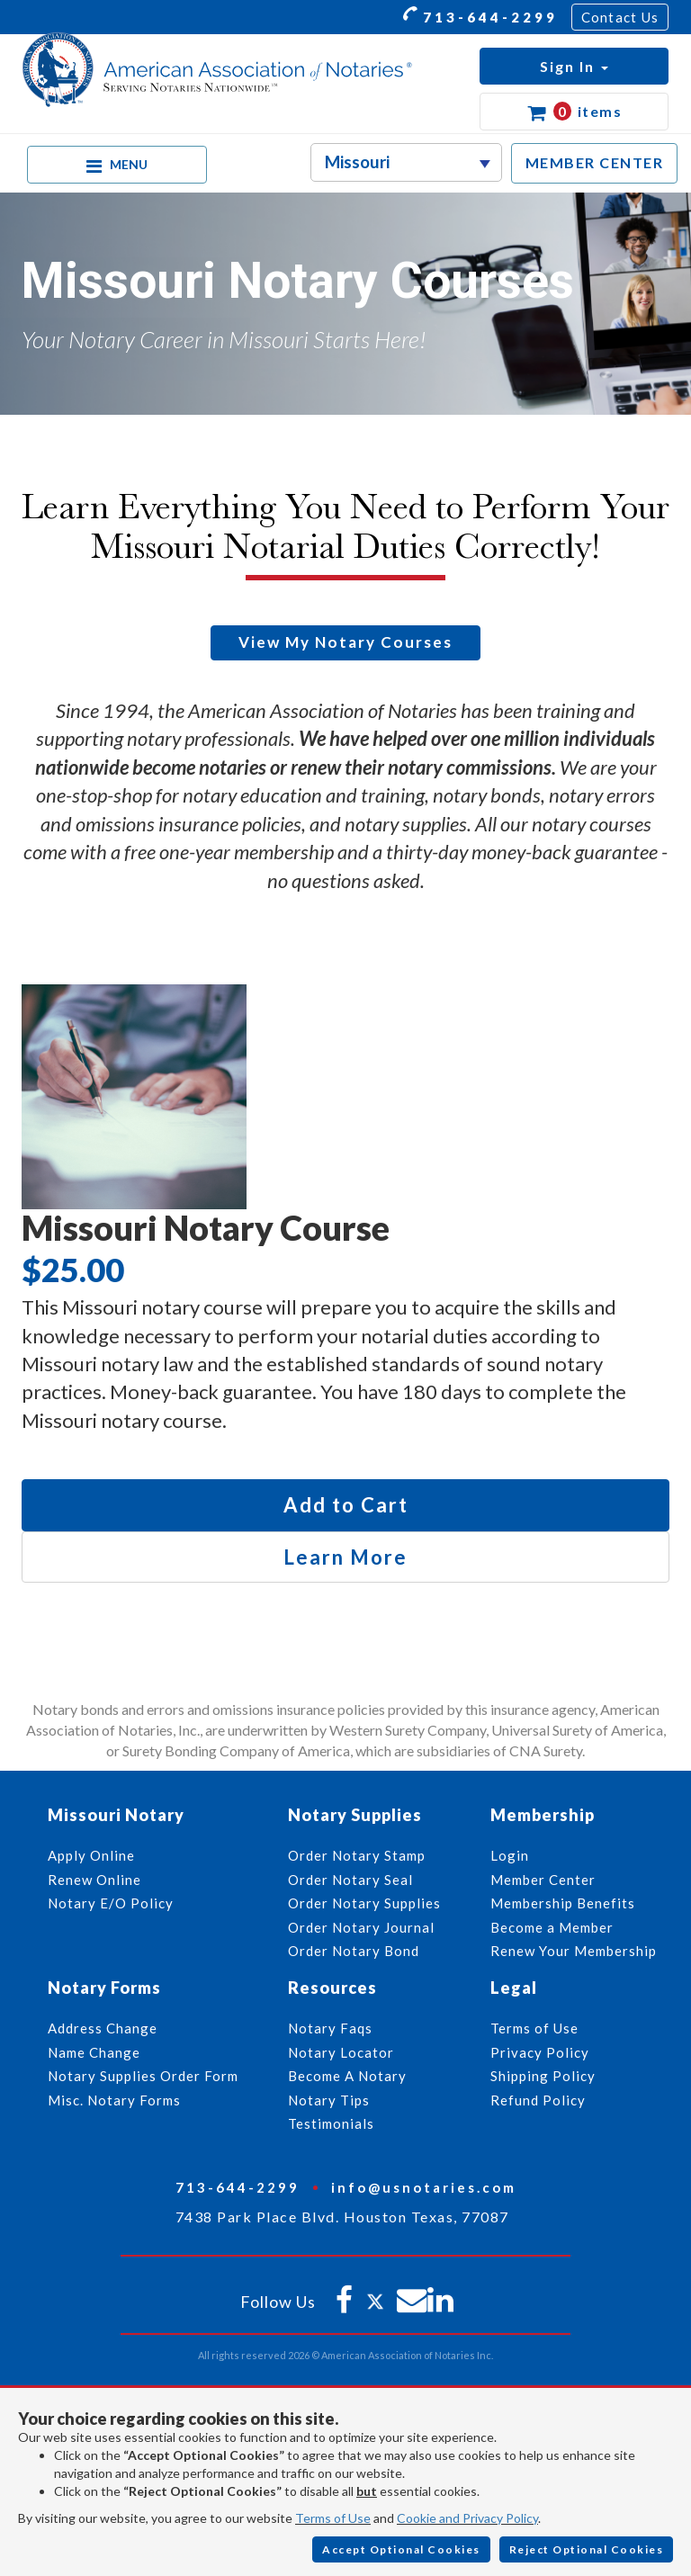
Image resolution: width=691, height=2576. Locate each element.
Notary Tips (329, 2100)
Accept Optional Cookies (401, 2549)
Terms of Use (333, 2518)
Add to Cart (345, 1505)
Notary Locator (341, 2052)
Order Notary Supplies (364, 1903)
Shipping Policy (543, 2076)
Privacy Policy (539, 2052)
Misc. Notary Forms (114, 2100)
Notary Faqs (330, 2028)
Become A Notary (347, 2076)
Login (509, 1855)
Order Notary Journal (361, 1927)
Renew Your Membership (573, 1951)
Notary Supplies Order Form (143, 2076)
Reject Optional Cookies (586, 2549)
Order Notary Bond (353, 1951)
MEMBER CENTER (594, 162)
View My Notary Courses (345, 642)
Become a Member (552, 1927)
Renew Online (94, 1879)
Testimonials (331, 2123)
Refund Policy (538, 2100)
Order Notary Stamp (357, 1855)
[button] (574, 66)
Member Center (543, 1879)
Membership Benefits (562, 1903)
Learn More (345, 1557)
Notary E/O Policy (111, 1903)
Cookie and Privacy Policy (467, 2518)
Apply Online (91, 1855)
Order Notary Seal (350, 1879)
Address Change (102, 2028)
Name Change (94, 2052)
